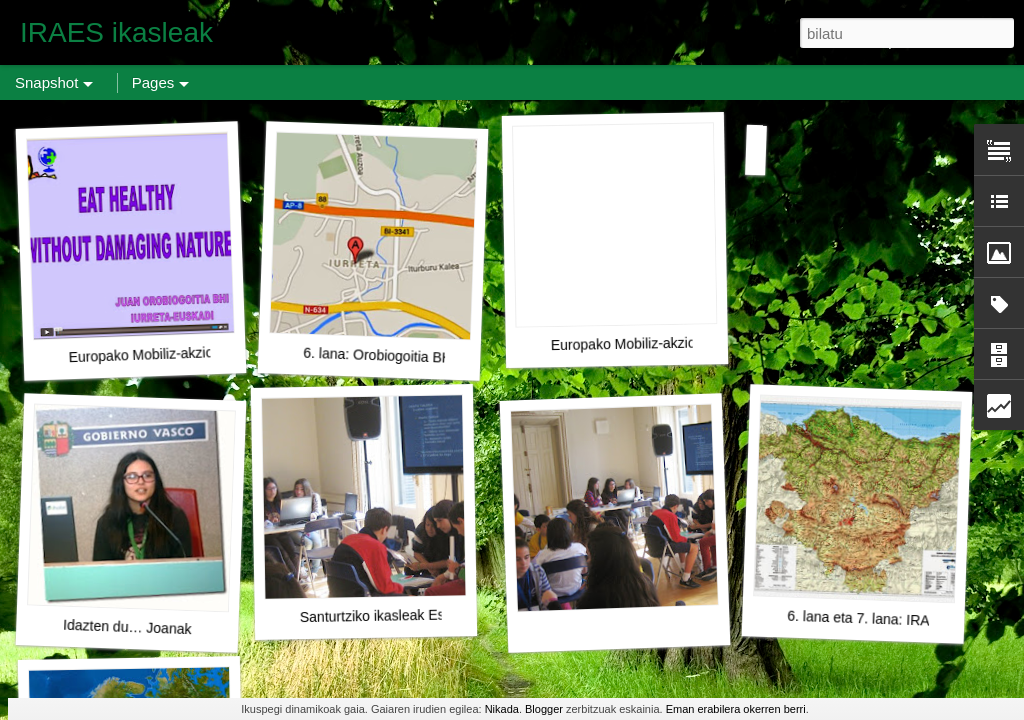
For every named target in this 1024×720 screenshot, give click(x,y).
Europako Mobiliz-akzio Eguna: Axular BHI (682, 343)
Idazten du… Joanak (127, 627)
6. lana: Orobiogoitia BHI (379, 355)
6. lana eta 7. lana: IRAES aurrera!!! (898, 620)
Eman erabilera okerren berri (736, 709)
